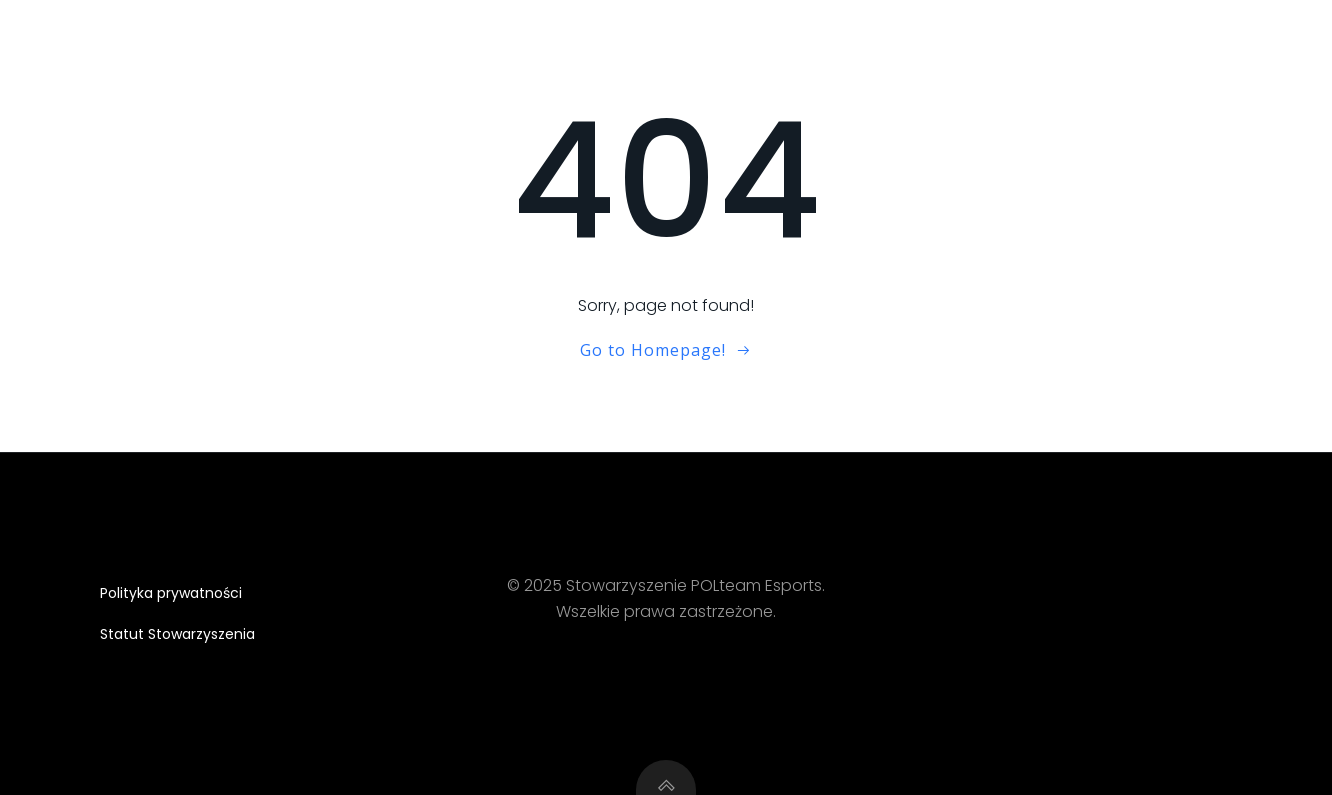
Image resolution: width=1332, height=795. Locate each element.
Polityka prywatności (171, 593)
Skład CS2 (1111, 35)
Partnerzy (1224, 35)
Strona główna (893, 35)
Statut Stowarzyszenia (177, 634)
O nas (1014, 35)
